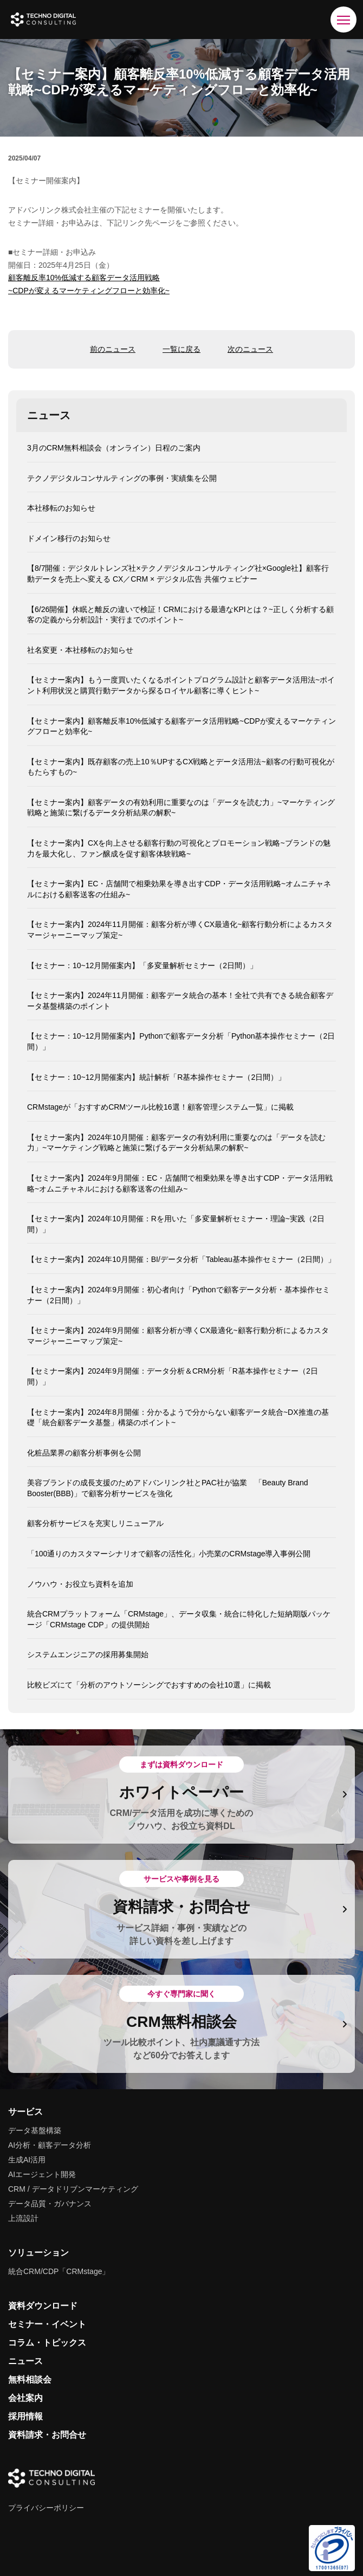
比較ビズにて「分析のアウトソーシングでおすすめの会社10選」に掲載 (149, 1684)
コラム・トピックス (47, 2342)
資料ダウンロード (42, 2305)
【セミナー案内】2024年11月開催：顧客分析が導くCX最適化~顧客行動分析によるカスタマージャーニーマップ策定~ (180, 929)
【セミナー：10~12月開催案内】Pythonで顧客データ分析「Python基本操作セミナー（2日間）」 (181, 1041)
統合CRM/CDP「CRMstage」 (58, 2271)
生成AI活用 (27, 2159)
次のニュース (250, 349)
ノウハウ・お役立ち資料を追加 (80, 1584)
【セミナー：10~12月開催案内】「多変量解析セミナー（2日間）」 (142, 965)
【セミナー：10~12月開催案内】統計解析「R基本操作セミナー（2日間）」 (156, 1077)
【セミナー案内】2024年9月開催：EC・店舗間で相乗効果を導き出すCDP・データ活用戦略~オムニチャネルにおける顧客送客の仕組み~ (180, 1183)
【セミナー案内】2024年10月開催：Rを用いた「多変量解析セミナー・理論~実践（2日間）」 (176, 1224)
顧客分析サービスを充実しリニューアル (95, 1523)
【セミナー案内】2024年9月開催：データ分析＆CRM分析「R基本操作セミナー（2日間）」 (172, 1376)
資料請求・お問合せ (47, 2434)
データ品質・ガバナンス (50, 2203)
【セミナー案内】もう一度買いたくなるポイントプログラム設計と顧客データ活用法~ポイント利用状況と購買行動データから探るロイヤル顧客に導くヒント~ (181, 685)
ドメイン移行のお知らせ (69, 538)
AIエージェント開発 (42, 2174)
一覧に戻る (181, 349)
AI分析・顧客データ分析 (49, 2145)
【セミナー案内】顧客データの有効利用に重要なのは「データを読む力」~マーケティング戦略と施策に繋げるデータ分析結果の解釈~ (181, 807)
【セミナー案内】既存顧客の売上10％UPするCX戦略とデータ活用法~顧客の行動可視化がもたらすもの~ (180, 767)
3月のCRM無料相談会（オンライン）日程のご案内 (113, 447)
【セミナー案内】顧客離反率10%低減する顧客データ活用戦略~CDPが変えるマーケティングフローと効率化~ (181, 726)
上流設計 (23, 2218)
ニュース (25, 2361)
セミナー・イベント (47, 2324)
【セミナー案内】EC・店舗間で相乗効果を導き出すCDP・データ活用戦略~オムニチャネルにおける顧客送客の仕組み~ (179, 889)
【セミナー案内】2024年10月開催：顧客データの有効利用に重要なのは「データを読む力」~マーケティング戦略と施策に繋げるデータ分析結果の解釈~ (176, 1142)
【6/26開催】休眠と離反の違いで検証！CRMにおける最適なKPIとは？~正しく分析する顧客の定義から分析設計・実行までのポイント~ (180, 614)
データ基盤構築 (34, 2130)
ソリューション (38, 2252)
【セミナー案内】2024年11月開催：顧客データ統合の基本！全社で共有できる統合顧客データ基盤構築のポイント (180, 1000)
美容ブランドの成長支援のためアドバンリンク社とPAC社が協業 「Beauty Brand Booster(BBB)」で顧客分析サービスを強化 (167, 1488)
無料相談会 (29, 2379)
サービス (25, 2111)
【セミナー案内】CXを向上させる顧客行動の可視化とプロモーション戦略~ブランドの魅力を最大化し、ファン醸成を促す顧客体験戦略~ (178, 848)
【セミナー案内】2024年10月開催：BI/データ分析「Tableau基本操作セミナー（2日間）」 (181, 1259)
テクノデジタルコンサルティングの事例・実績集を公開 (122, 478)
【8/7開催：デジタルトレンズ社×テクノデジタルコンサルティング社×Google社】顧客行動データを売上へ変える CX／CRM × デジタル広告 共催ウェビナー (178, 573)
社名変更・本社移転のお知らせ (80, 650)
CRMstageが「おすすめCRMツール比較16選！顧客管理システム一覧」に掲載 (160, 1107)
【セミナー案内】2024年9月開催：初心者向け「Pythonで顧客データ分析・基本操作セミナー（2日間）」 (178, 1295)
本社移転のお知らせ (61, 508)
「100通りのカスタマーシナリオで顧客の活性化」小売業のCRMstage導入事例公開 (169, 1553)
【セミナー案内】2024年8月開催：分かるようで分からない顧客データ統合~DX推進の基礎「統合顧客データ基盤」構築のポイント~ (178, 1417)
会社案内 (25, 2398)
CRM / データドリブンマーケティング (73, 2189)
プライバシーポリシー (46, 2507)
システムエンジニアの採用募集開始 (87, 1654)
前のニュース (112, 349)
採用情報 (25, 2416)
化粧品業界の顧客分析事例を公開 (84, 1452)
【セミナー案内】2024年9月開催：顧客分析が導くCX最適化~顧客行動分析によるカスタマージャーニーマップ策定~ (178, 1335)
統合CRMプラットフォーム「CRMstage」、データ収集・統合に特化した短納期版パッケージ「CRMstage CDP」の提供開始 (178, 1619)
